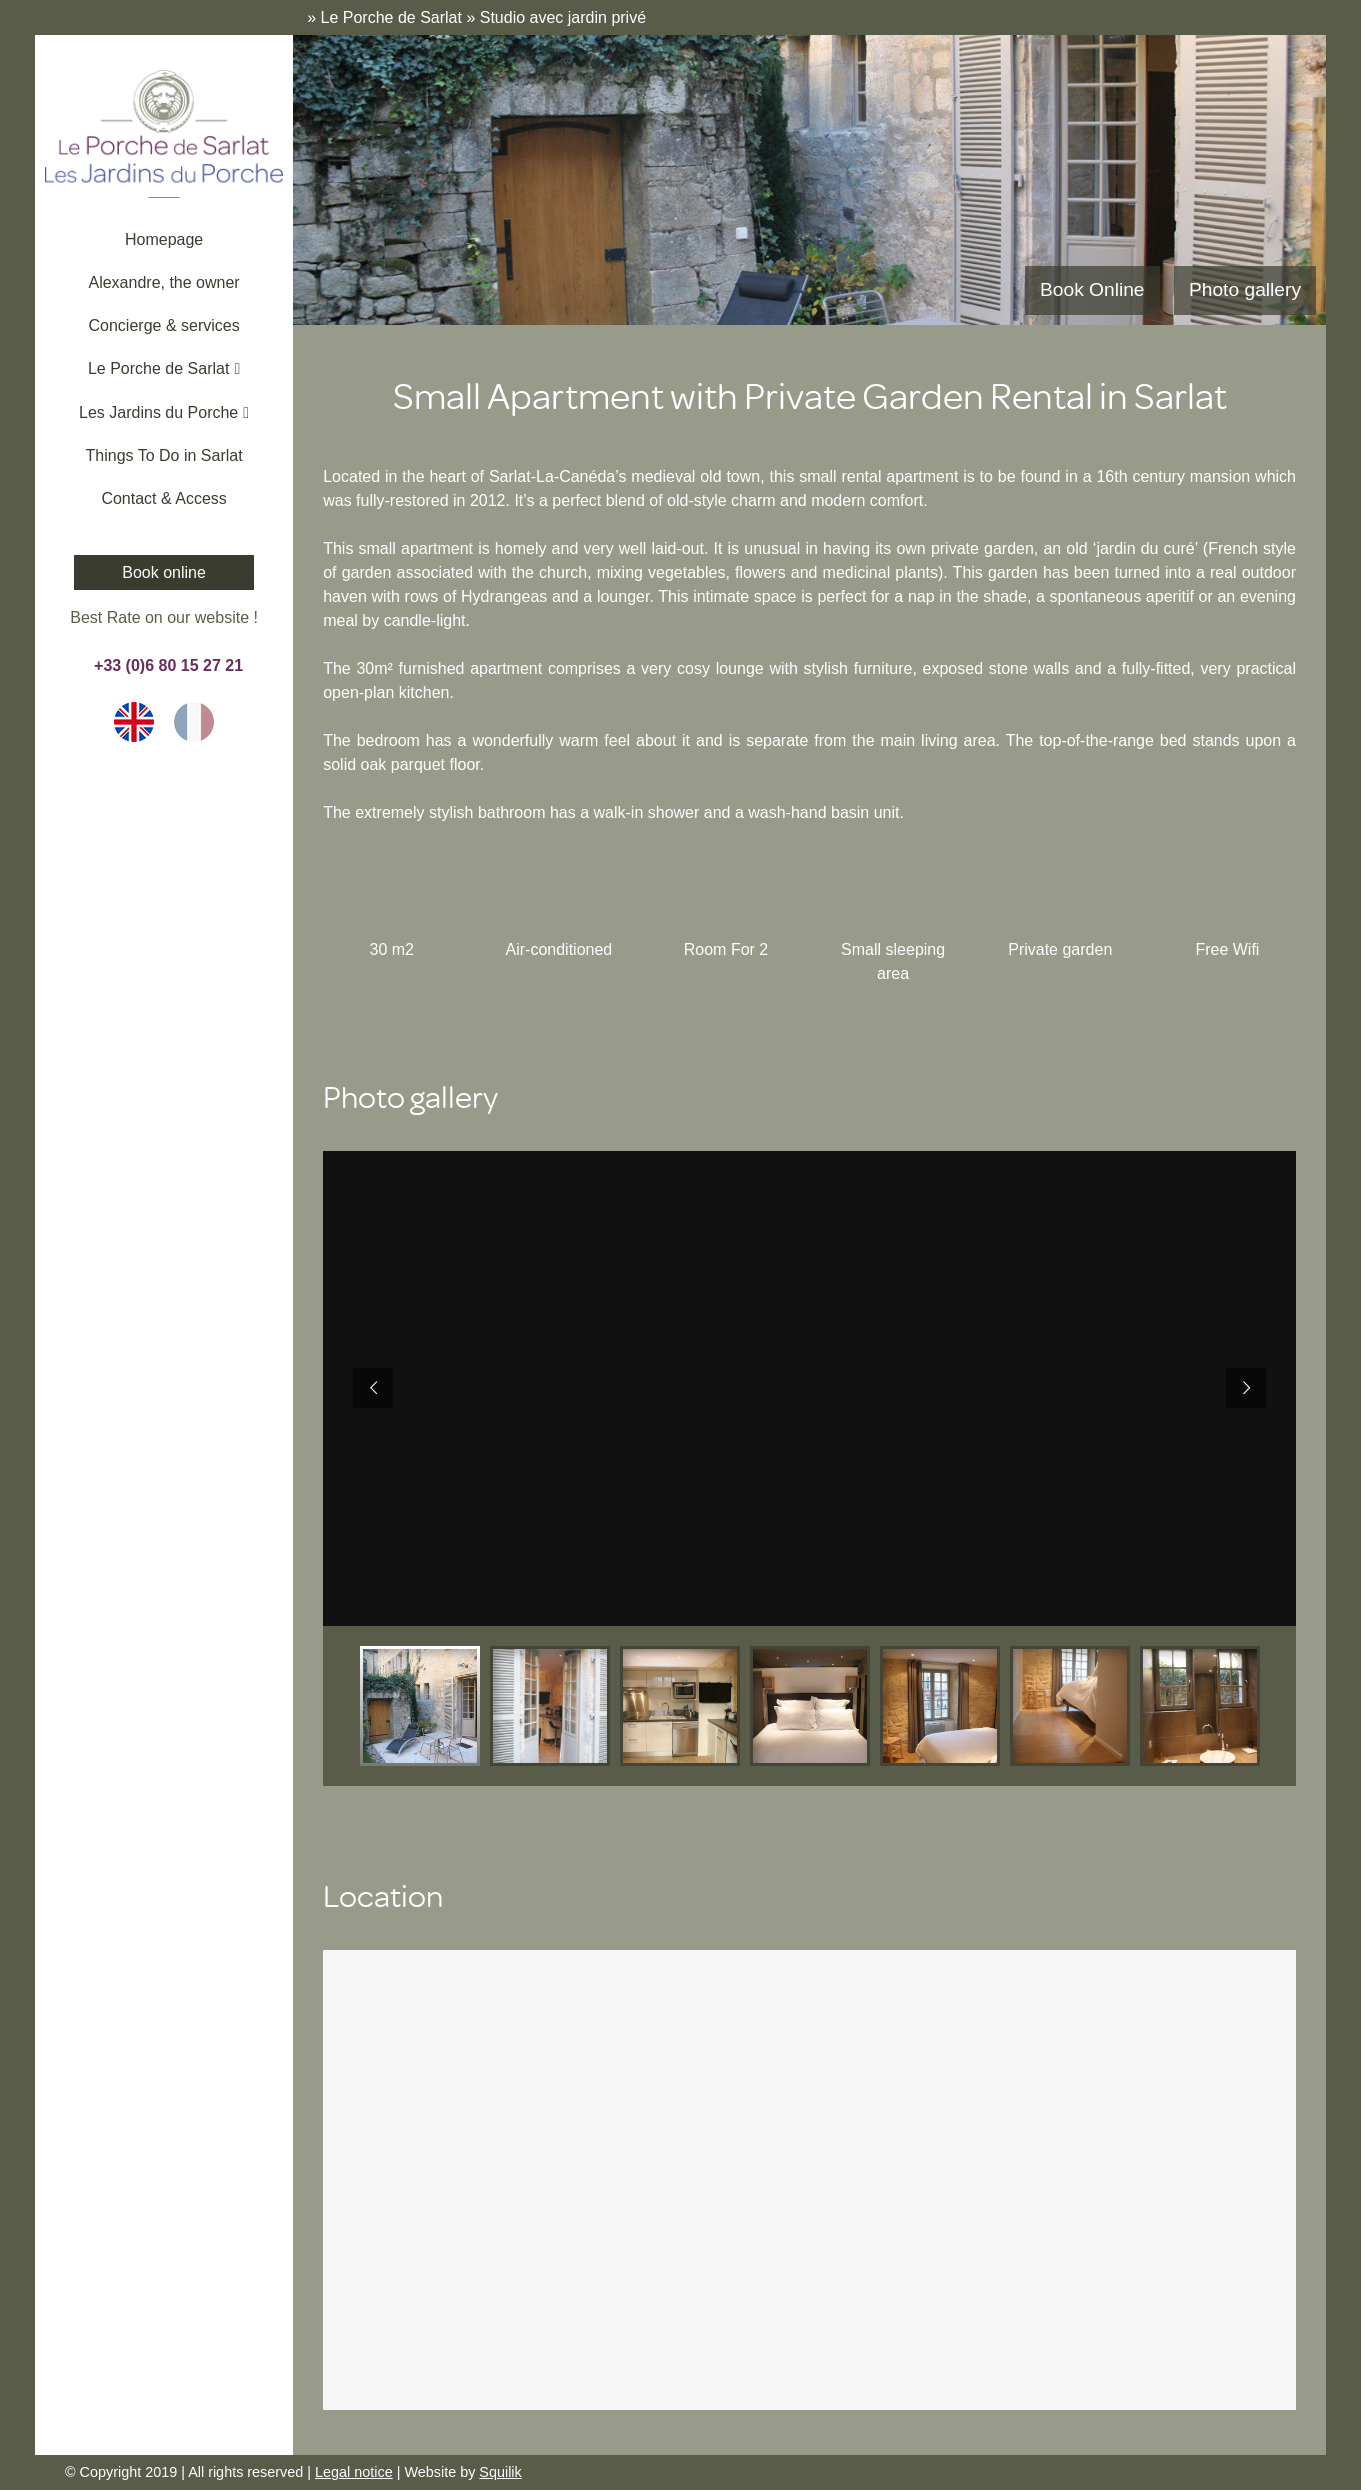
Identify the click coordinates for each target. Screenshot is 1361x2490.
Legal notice (354, 2472)
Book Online (1092, 289)
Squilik (500, 2472)
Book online (164, 572)
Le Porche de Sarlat (391, 17)
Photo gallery (1245, 289)
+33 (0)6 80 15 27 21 (164, 665)
